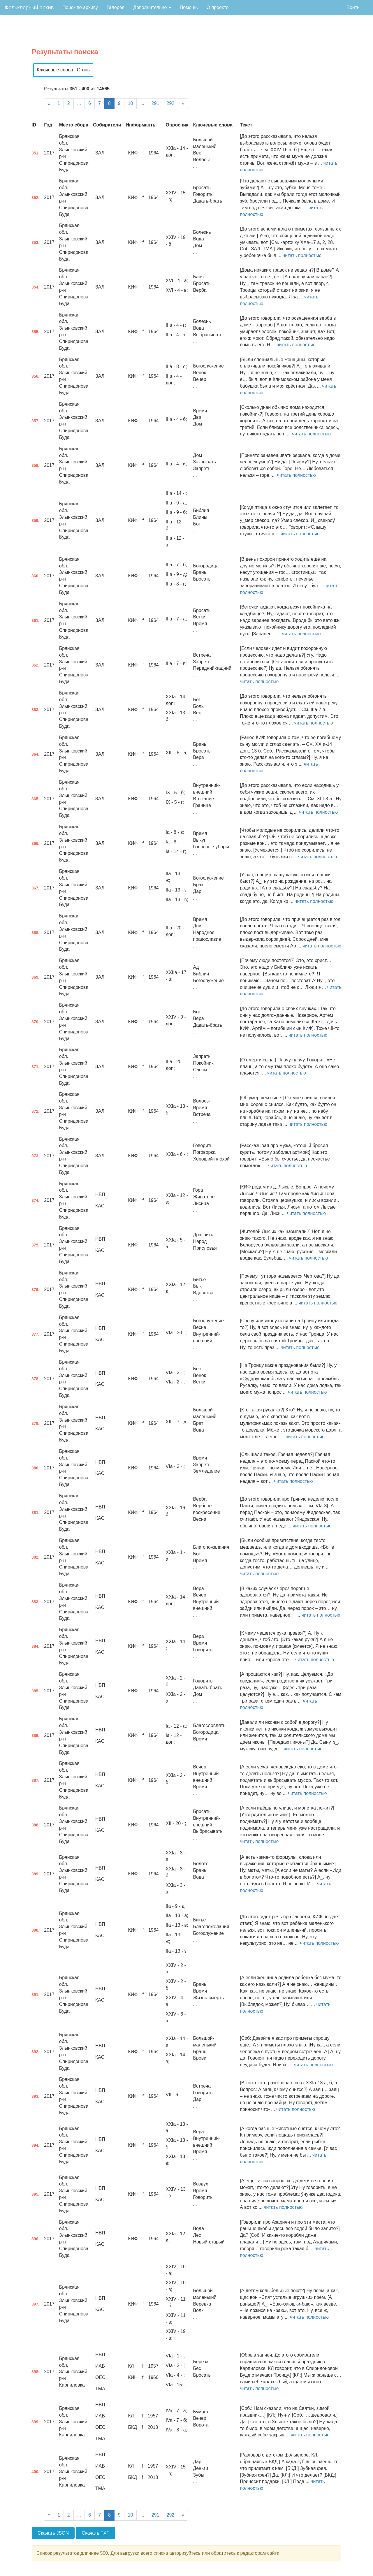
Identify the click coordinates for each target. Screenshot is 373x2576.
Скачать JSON (53, 2533)
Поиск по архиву (80, 7)
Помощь (189, 7)
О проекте (217, 7)
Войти (353, 7)
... (79, 103)
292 (171, 103)
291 (155, 103)
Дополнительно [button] (152, 7)
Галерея (115, 7)
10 (130, 103)
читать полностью (302, 255)
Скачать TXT (96, 2533)
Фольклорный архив (29, 7)
